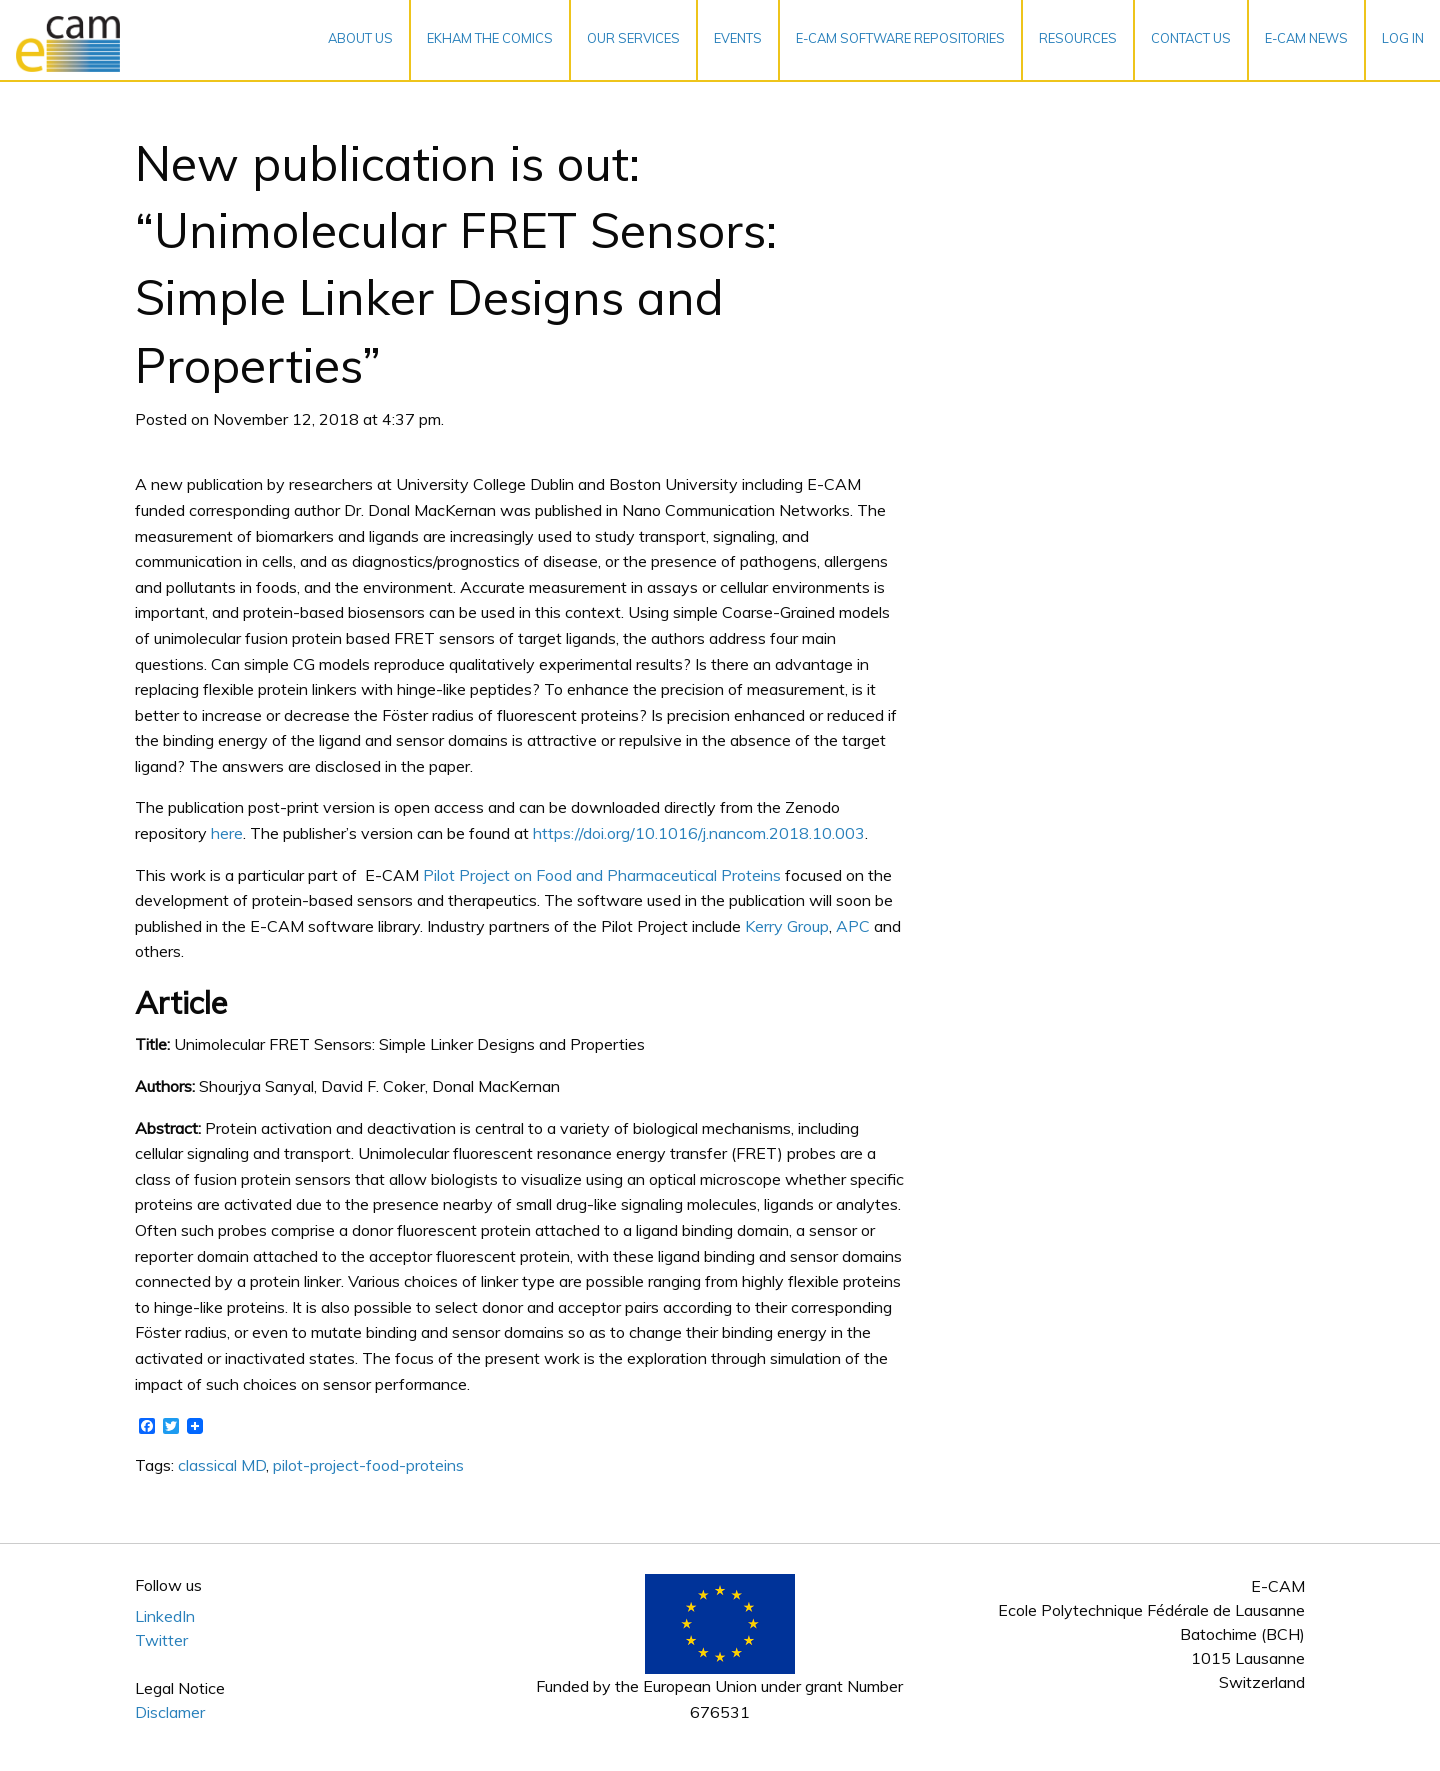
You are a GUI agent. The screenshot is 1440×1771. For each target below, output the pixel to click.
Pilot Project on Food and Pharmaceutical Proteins (602, 875)
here (227, 833)
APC (853, 926)
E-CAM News (1306, 38)
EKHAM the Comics (490, 38)
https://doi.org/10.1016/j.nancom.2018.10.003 (699, 833)
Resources (1078, 38)
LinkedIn (165, 1616)
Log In (1403, 38)
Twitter (161, 1640)
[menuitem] (361, 40)
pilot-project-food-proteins (368, 1465)
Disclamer (170, 1712)
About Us (360, 38)
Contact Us (1191, 38)
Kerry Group (787, 926)
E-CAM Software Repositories (900, 38)
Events (738, 38)
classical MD (222, 1465)
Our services (633, 38)
